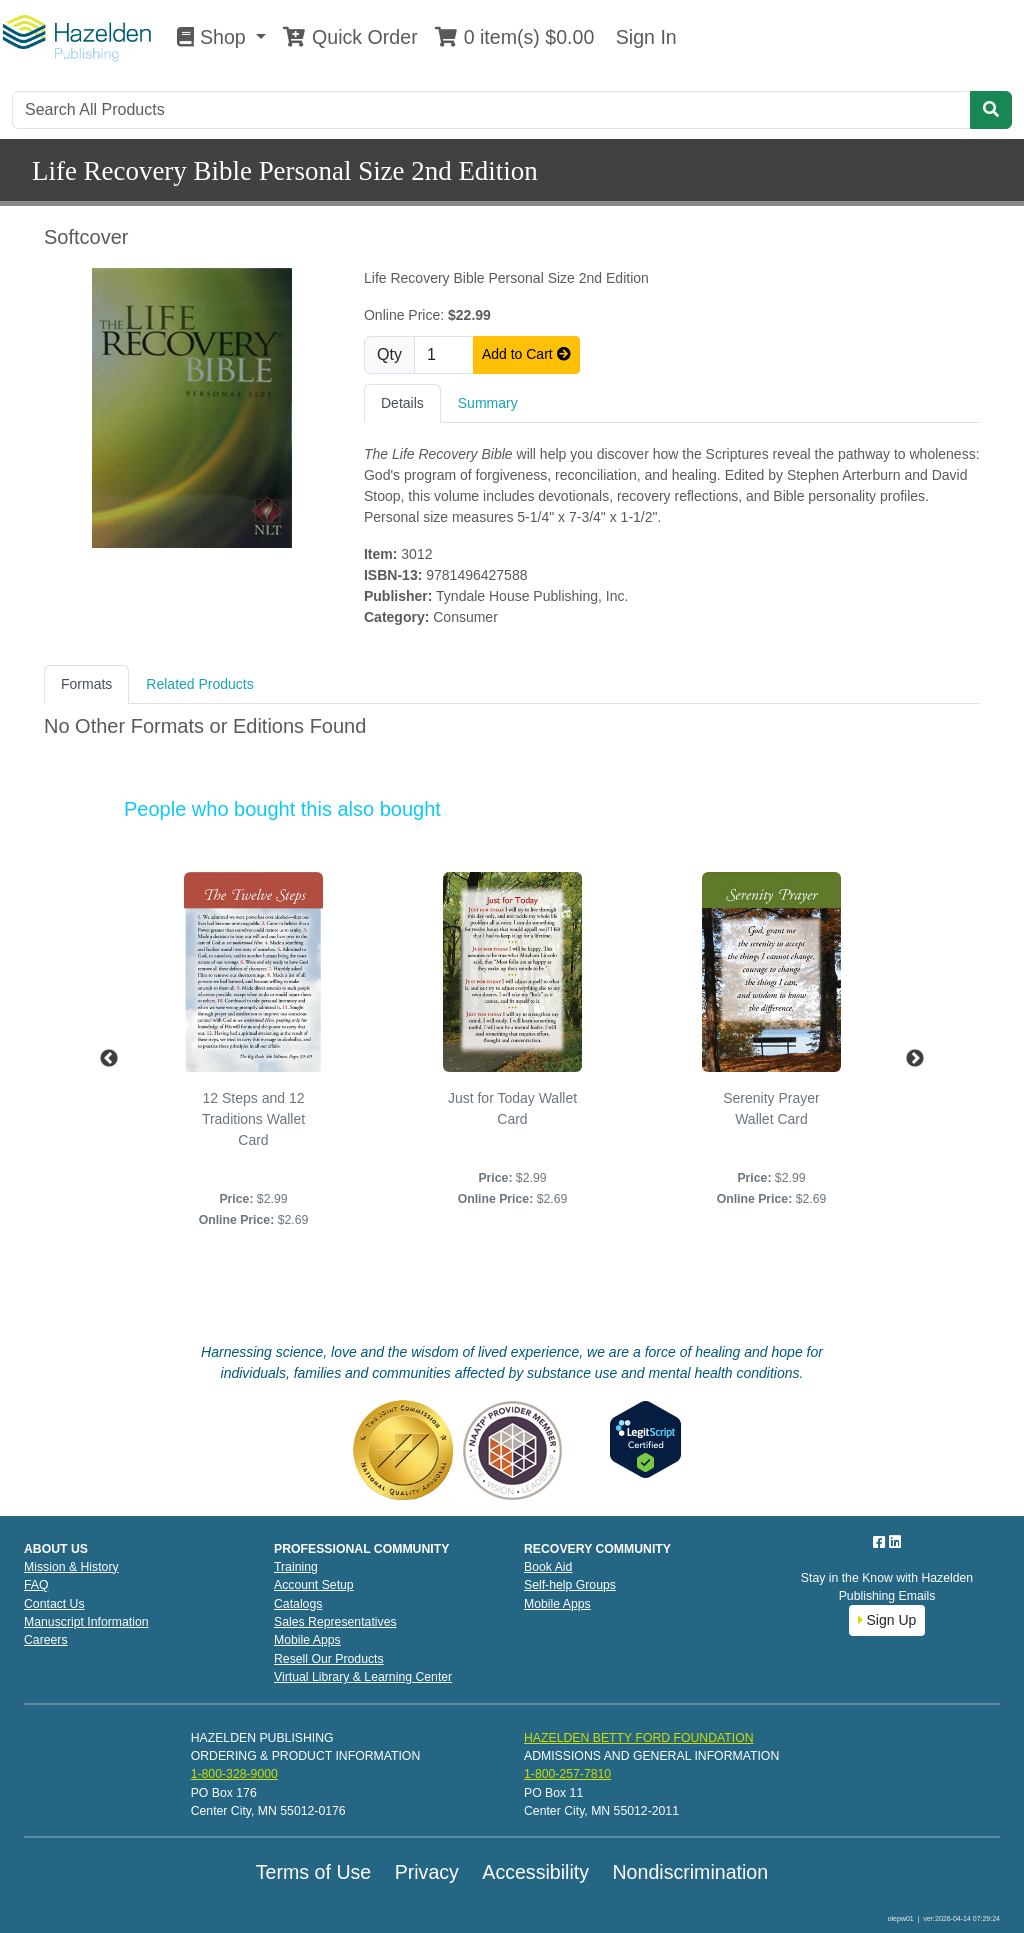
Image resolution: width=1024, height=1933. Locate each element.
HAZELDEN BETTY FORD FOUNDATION (639, 1738)
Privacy (427, 1872)
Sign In (643, 37)
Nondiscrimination (690, 1872)
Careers (46, 1640)
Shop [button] (214, 37)
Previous (109, 1059)
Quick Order (350, 37)
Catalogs (298, 1604)
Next (915, 1059)
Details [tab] (402, 403)
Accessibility (535, 1872)
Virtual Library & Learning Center (363, 1677)
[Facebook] (881, 1542)
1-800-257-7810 (567, 1774)
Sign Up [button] (887, 1620)
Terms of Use (313, 1872)
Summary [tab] (488, 403)
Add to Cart (526, 354)
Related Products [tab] (199, 684)
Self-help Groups (570, 1585)
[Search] (491, 110)
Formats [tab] (86, 684)
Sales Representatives (335, 1622)
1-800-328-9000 (234, 1774)
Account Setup (314, 1585)
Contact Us (54, 1604)
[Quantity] (444, 355)
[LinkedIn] (895, 1542)
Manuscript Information (86, 1622)
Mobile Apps (307, 1640)
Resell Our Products (329, 1659)
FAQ (36, 1585)
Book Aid (548, 1567)
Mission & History (71, 1567)
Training (296, 1567)
